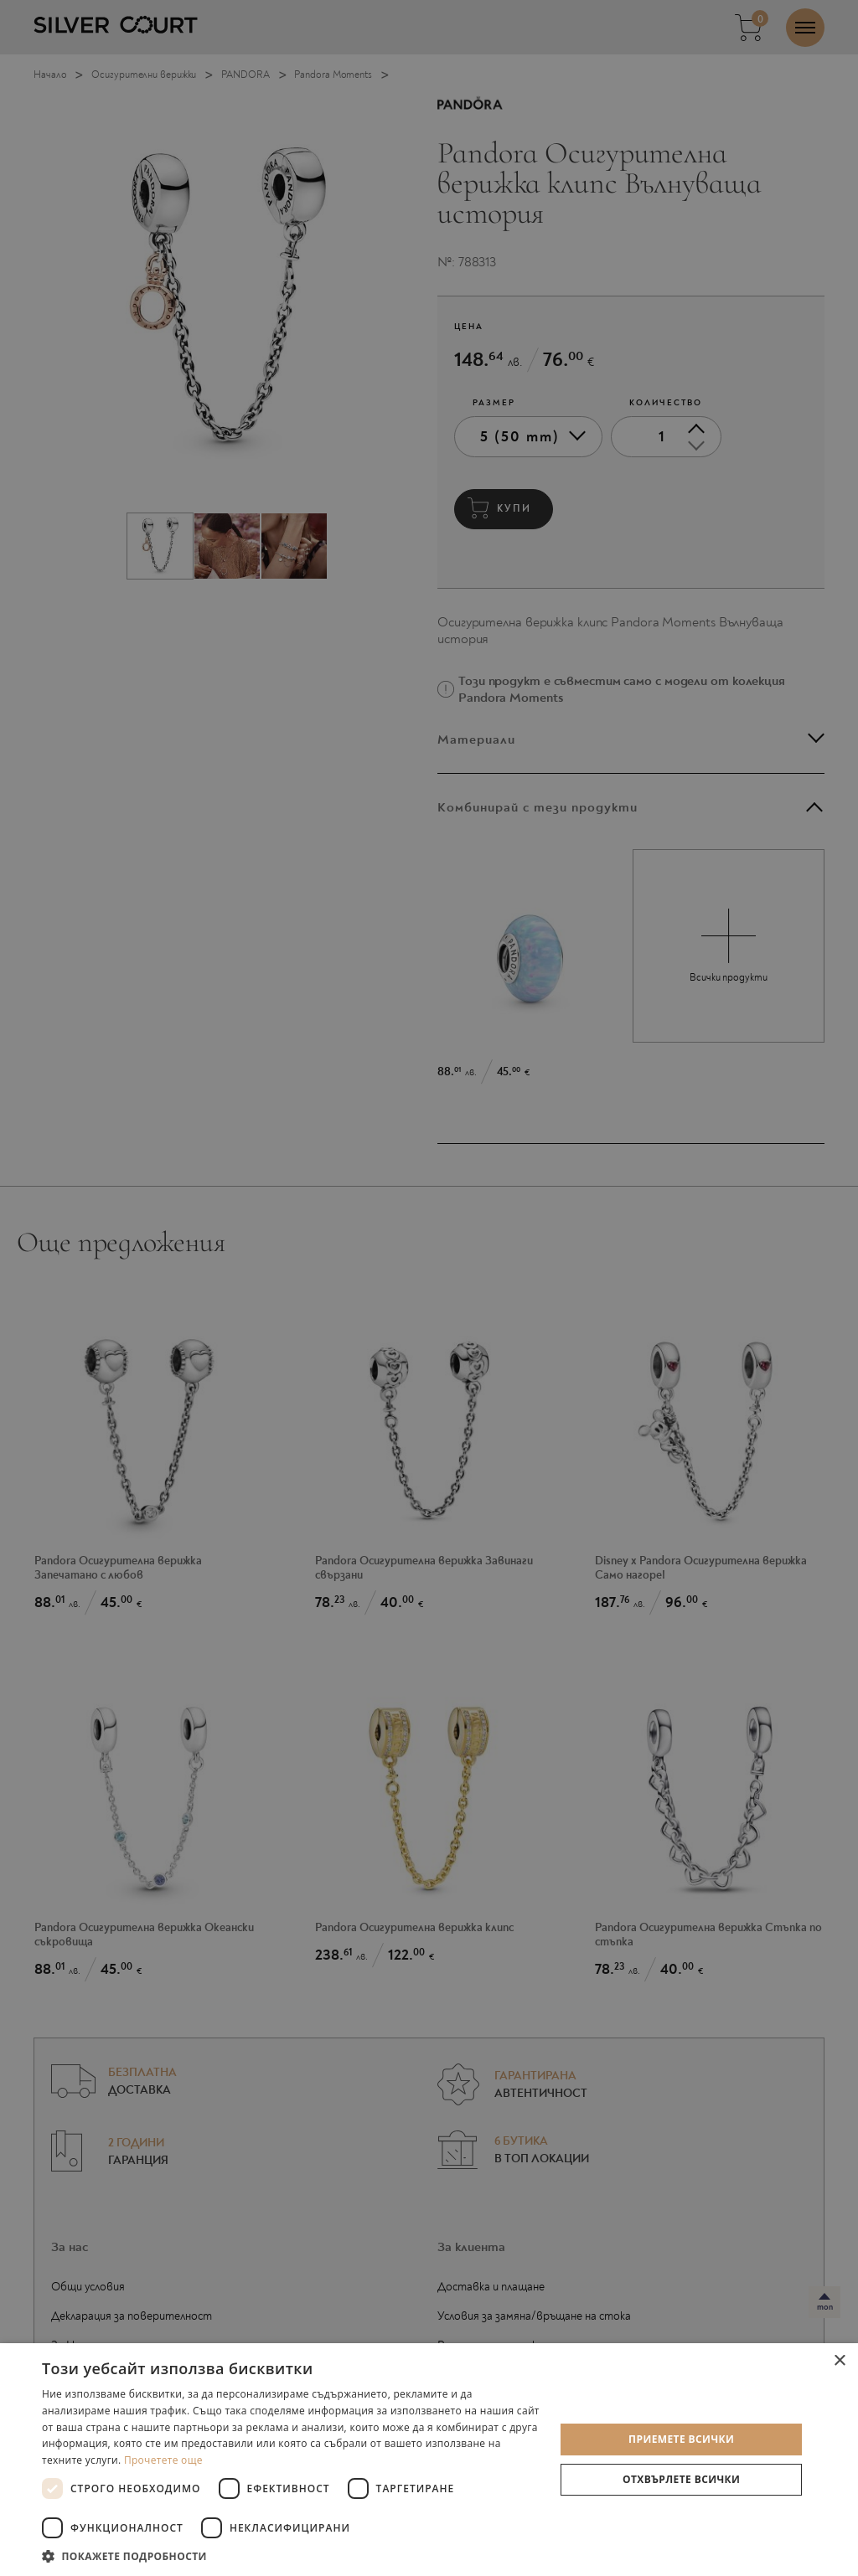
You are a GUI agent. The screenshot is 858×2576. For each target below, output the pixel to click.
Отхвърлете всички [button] (681, 2479)
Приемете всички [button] (681, 2439)
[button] (291, 2555)
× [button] (839, 2361)
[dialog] (429, 1288)
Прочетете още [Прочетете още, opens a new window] (163, 2460)
